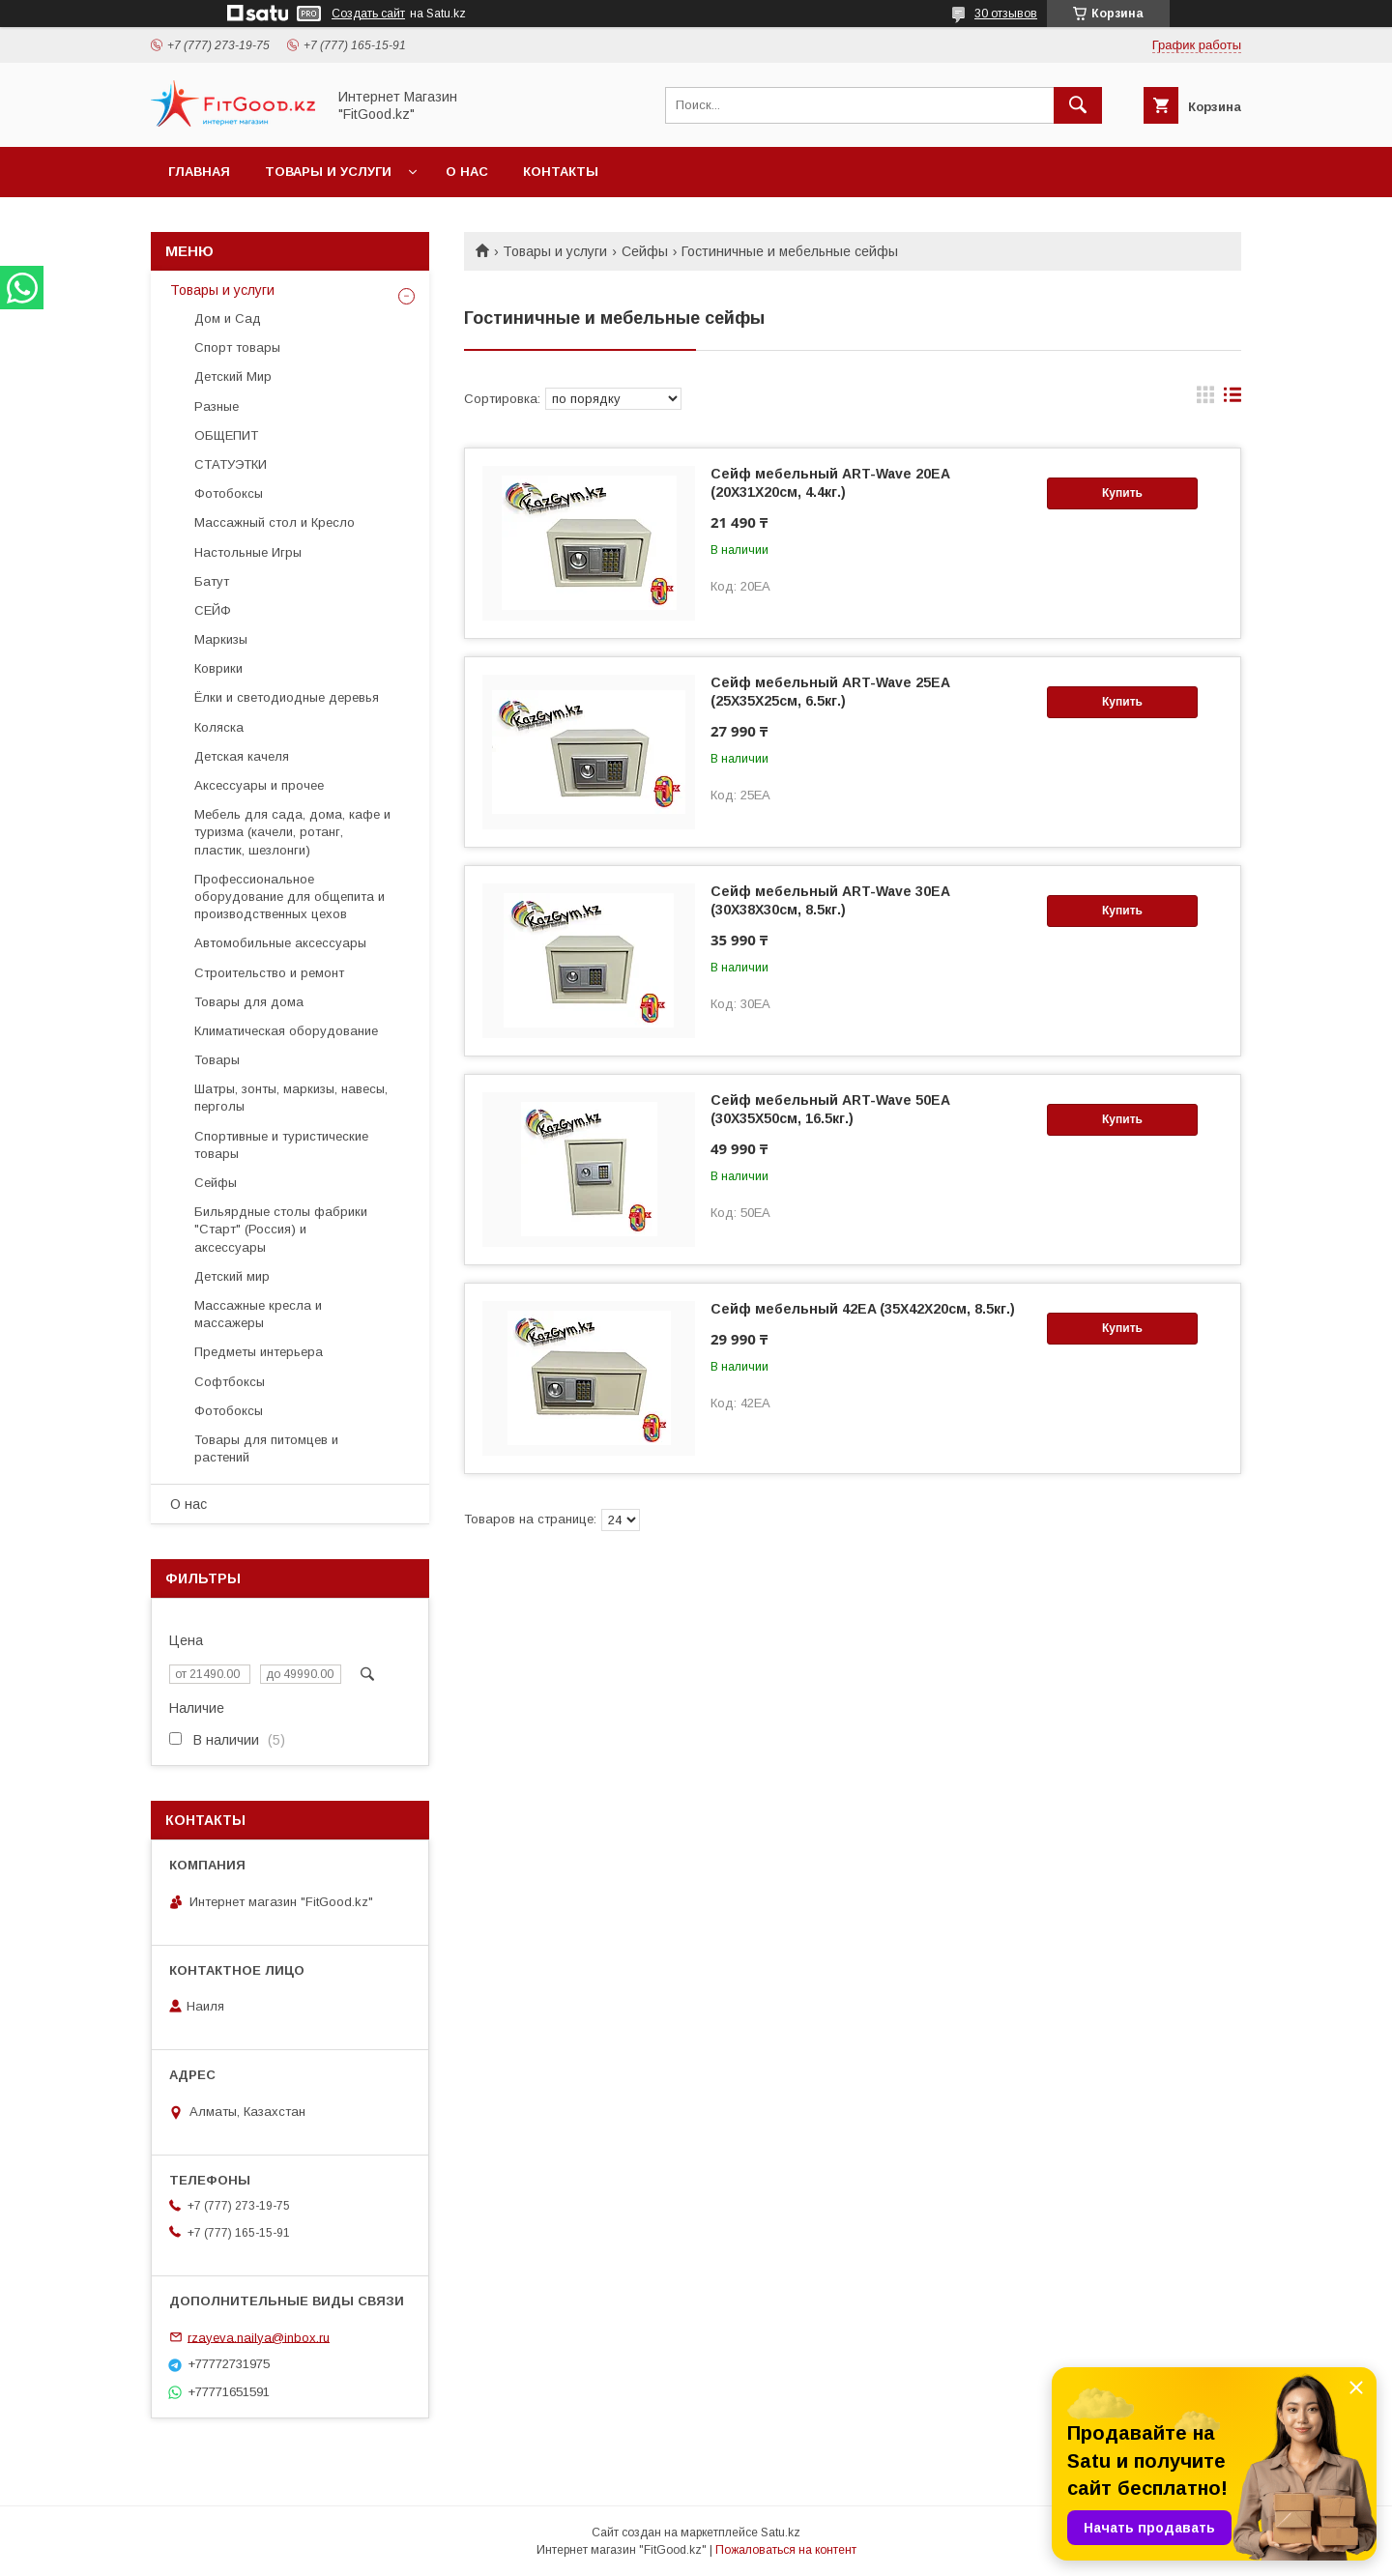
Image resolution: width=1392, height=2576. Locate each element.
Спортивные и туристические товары (281, 1145)
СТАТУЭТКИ (230, 464)
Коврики (218, 668)
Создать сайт (368, 13)
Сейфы (645, 251)
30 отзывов (1005, 13)
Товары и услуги (328, 171)
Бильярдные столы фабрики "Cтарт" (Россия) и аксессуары (280, 1229)
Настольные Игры (248, 552)
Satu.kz (780, 2532)
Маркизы (220, 639)
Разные (216, 406)
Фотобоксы (228, 493)
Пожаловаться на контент (785, 2550)
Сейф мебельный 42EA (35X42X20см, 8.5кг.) (862, 1309)
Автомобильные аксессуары (280, 943)
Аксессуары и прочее (259, 785)
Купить (1122, 493)
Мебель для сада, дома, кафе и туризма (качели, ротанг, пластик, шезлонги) (292, 831)
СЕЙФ (212, 610)
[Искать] (1078, 105)
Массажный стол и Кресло (274, 522)
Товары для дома (249, 1002)
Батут (211, 581)
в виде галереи (1205, 399)
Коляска (219, 727)
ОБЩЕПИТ (226, 435)
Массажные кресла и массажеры (258, 1314)
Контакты (560, 171)
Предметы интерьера (258, 1352)
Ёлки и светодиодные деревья (286, 697)
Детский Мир (233, 376)
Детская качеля (241, 756)
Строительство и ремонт (269, 973)
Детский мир (232, 1276)
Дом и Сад (227, 318)
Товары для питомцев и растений (266, 1448)
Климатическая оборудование (286, 1031)
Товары (217, 1060)
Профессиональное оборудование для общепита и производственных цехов (289, 896)
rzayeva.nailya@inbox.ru (259, 2337)
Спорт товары (237, 347)
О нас (467, 171)
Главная (199, 171)
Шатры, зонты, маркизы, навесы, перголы (291, 1098)
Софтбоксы (229, 1382)
